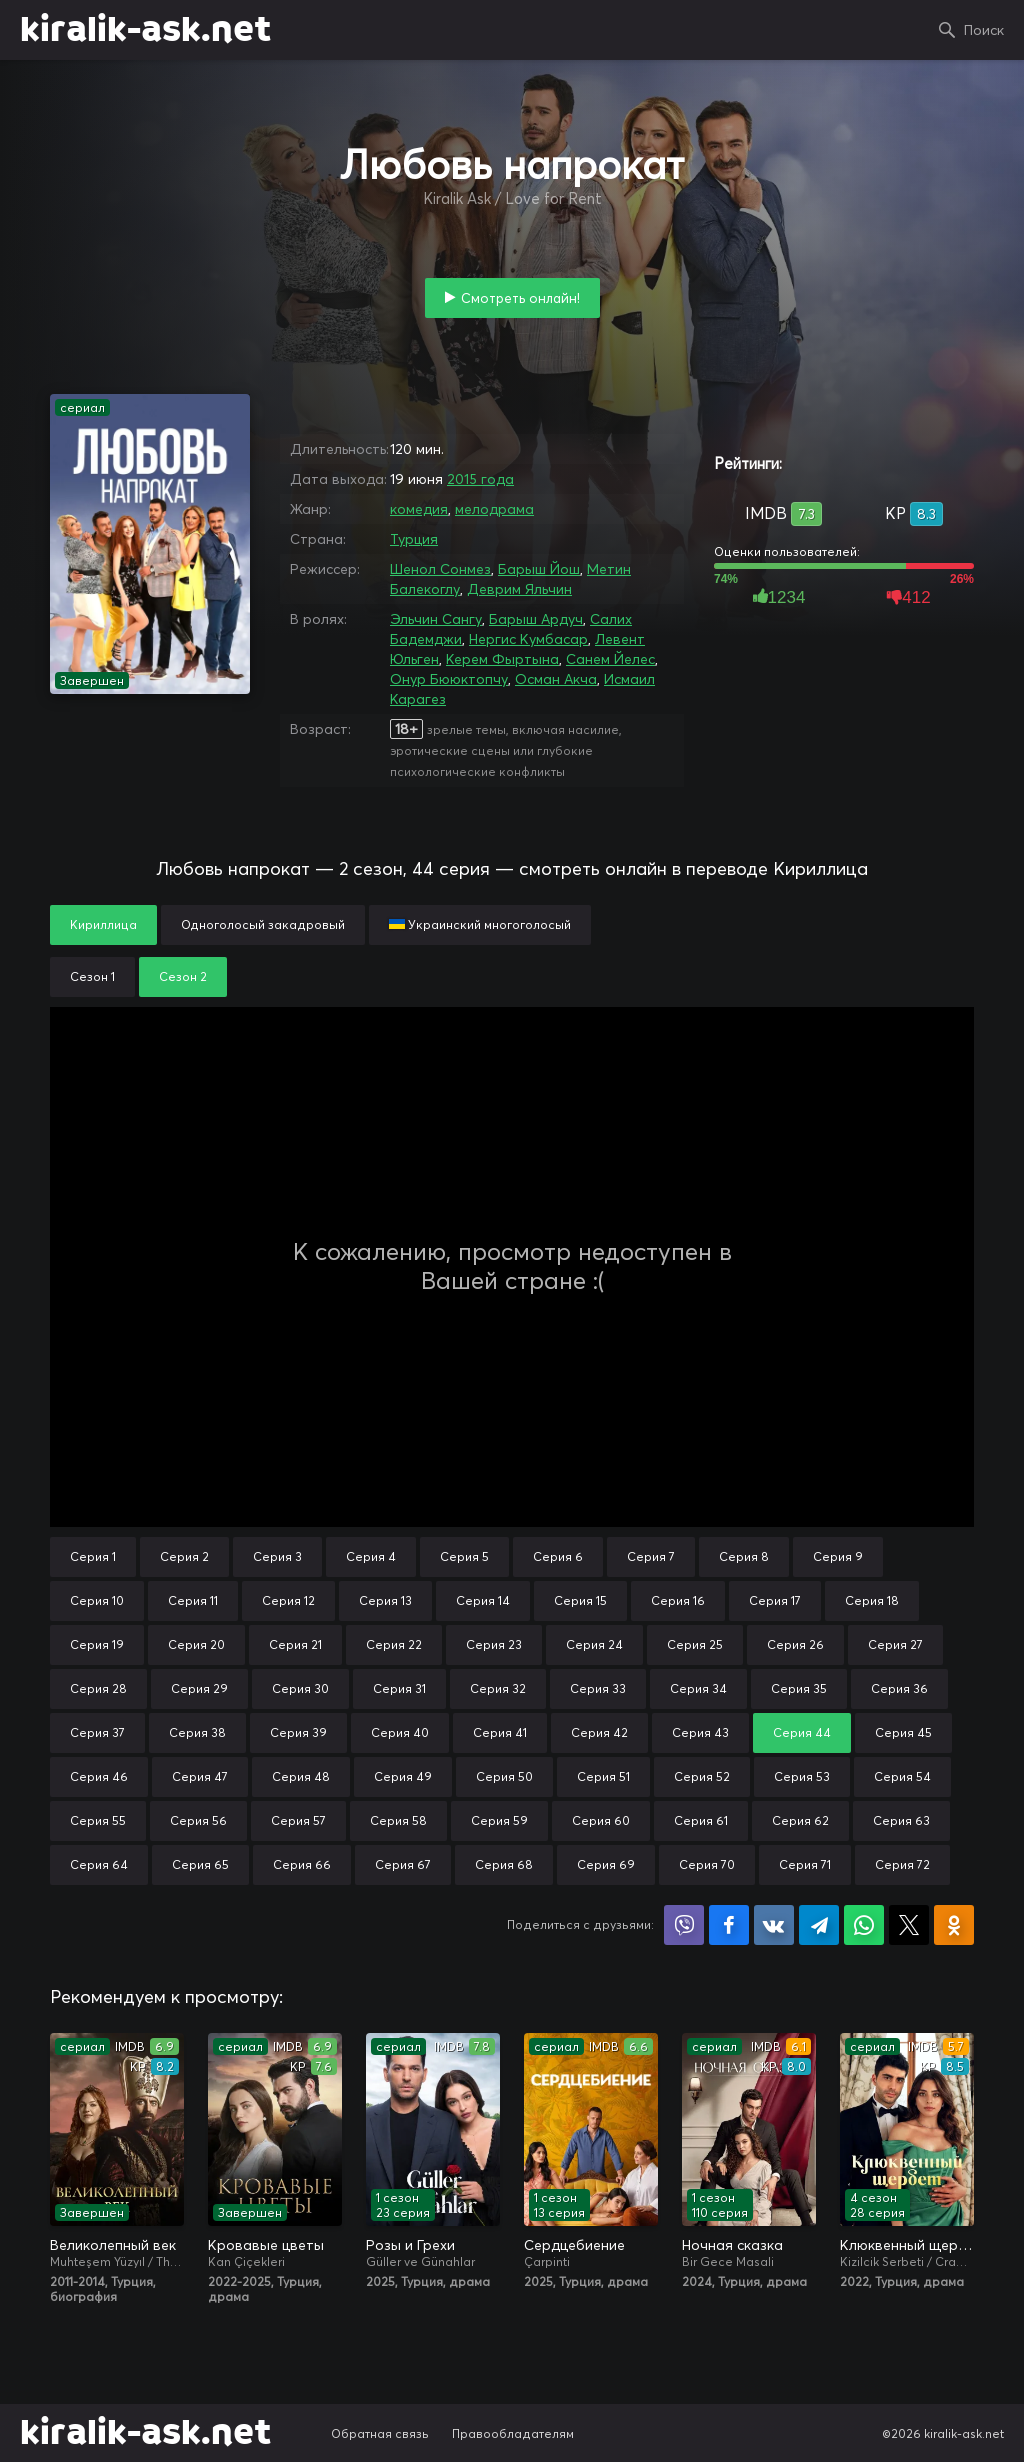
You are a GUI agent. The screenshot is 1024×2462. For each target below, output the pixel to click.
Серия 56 (198, 1820)
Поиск (984, 30)
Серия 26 (795, 1644)
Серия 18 (872, 1600)
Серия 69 (606, 1864)
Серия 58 (398, 1820)
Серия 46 (99, 1776)
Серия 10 (97, 1600)
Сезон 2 (183, 976)
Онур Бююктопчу (449, 679)
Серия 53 (802, 1776)
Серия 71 (805, 1864)
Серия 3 (277, 1556)
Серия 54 (902, 1776)
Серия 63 (901, 1820)
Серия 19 (97, 1644)
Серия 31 (399, 1688)
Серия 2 (184, 1556)
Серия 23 (494, 1644)
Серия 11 (193, 1600)
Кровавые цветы (266, 2245)
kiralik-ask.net (145, 30)
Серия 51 (603, 1776)
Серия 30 (300, 1688)
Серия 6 (558, 1556)
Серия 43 (700, 1732)
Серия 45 (903, 1732)
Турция (414, 539)
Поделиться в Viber (684, 1925)
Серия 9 (838, 1556)
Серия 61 (701, 1820)
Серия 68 (504, 1864)
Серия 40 (400, 1732)
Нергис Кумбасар (528, 639)
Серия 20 (196, 1644)
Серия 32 (498, 1688)
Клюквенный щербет (907, 2245)
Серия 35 (799, 1688)
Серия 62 (800, 1820)
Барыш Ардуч (536, 619)
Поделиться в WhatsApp (864, 1925)
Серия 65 (200, 1864)
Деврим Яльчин (519, 589)
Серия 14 (483, 1600)
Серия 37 (97, 1732)
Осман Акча (556, 679)
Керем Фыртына (502, 659)
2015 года (480, 479)
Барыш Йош (539, 569)
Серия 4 (371, 1556)
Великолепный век (113, 2245)
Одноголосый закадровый (263, 924)
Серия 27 (895, 1644)
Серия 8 (744, 1556)
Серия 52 (702, 1776)
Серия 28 (98, 1688)
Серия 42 (599, 1732)
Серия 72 (902, 1864)
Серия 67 (403, 1864)
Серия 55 (98, 1820)
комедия (419, 509)
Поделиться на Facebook (729, 1925)
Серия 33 (598, 1688)
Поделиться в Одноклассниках (954, 1925)
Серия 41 (500, 1732)
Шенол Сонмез (440, 569)
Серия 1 (93, 1556)
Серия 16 (678, 1600)
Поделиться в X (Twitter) (909, 1925)
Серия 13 (385, 1600)
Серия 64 (99, 1864)
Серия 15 (580, 1600)
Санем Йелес (610, 659)
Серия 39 (298, 1732)
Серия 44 (802, 1732)
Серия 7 (651, 1556)
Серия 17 (775, 1600)
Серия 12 (288, 1600)
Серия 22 (394, 1644)
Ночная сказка (732, 2245)
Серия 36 (899, 1688)
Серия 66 (302, 1864)
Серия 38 (197, 1732)
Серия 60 (601, 1820)
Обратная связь (380, 2433)
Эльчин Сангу (436, 619)
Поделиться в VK (774, 1925)
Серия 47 (200, 1776)
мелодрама (494, 509)
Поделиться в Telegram (819, 1925)
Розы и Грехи (410, 2245)
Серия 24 (594, 1644)
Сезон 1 (92, 976)
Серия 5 (464, 1556)
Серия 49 (403, 1776)
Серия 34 (698, 1688)
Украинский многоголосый (480, 924)
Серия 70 (707, 1864)
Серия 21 (295, 1644)
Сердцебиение (574, 2245)
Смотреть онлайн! (520, 298)
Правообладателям (513, 2433)
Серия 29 (199, 1688)
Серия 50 (504, 1776)
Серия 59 (499, 1820)
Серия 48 (301, 1776)
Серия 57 (298, 1820)
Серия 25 (695, 1644)
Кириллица (103, 924)
